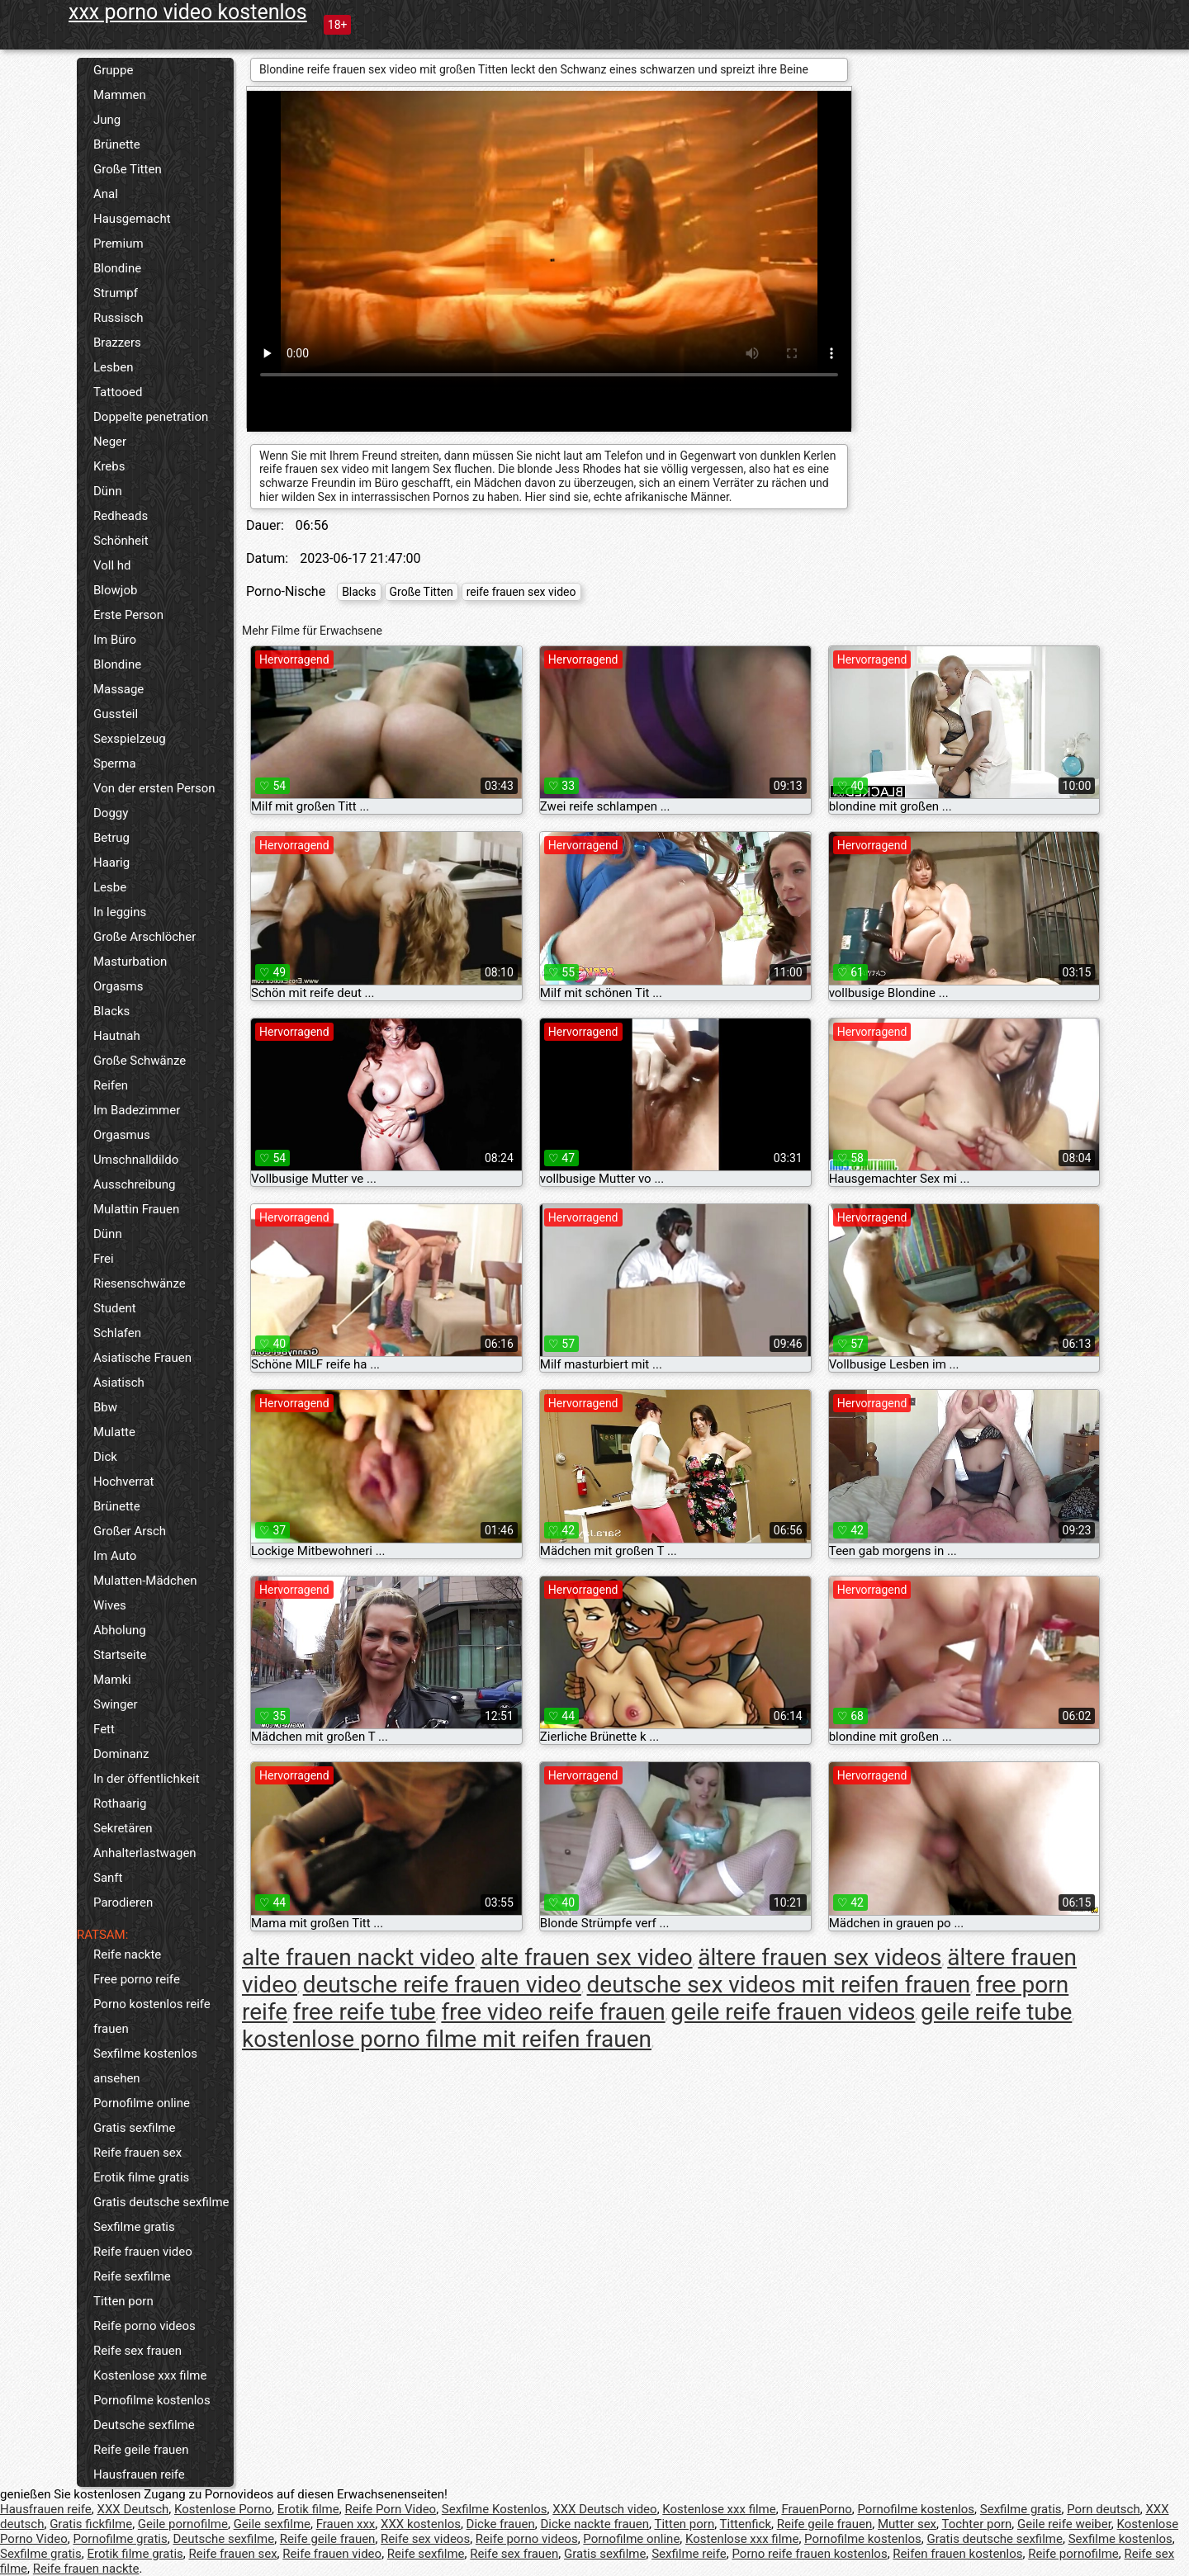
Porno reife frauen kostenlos (809, 2553)
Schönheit (121, 540)
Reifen (110, 1085)
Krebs (109, 466)
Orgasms (118, 986)
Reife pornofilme (1073, 2553)
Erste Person (128, 614)
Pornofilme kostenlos (152, 2400)
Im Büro (114, 639)
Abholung (119, 1630)
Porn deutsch (1103, 2509)
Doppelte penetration (150, 416)
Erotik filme (308, 2509)
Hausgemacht (132, 218)
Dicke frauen (501, 2524)
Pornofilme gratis (120, 2538)
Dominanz (121, 1753)
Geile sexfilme (272, 2524)
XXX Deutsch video (604, 2509)
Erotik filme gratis (141, 2177)
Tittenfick (745, 2524)
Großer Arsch (129, 1531)
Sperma (114, 763)
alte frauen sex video (587, 1957)
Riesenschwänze (139, 1283)
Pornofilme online (141, 2103)
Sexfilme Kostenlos (494, 2509)
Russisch (118, 317)
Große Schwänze (139, 1060)
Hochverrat (123, 1481)
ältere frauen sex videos (819, 1957)
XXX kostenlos (421, 2524)
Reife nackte (127, 1954)
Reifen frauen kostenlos (957, 2553)
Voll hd (112, 565)
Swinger (115, 1704)
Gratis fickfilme (91, 2524)
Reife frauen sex (137, 2152)
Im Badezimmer (136, 1110)
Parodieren (123, 1902)
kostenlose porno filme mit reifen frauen (446, 2039)
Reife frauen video (142, 2251)
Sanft (107, 1877)
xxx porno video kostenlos (188, 12)
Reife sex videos (425, 2538)
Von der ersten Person (154, 788)
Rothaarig (119, 1803)
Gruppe (113, 70)
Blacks (111, 1011)
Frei (103, 1258)
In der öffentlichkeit (146, 1778)
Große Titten (127, 169)
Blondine (117, 268)
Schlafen (117, 1333)
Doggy (110, 813)
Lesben (113, 367)
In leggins (119, 912)
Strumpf (115, 293)
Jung (107, 119)
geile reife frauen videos (792, 2011)
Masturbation (130, 961)
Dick (105, 1456)
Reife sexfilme (132, 2276)
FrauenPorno (816, 2509)
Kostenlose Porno (223, 2509)
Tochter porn (976, 2524)
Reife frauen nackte (86, 2568)
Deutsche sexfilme (144, 2425)
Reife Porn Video (390, 2509)
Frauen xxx (346, 2524)
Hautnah (116, 1035)
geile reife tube (996, 2011)
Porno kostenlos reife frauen (152, 2016)
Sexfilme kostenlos (1120, 2538)
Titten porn (123, 2301)
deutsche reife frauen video (442, 1984)
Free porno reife (136, 1979)
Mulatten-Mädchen (145, 1580)
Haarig (111, 862)
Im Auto (114, 1555)
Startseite (120, 1654)
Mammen (119, 94)
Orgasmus (121, 1134)
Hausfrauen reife (139, 2474)
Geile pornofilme (183, 2524)
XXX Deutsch (133, 2509)
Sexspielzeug (129, 738)
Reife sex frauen (137, 2350)
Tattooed (117, 392)
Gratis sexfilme (134, 2127)
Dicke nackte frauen (594, 2524)
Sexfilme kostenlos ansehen (145, 2066)
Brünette (116, 144)
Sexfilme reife (689, 2553)
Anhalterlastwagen (145, 1853)
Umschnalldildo (135, 1159)
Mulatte (114, 1432)
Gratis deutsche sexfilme (161, 2202)
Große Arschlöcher (144, 936)
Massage (118, 689)
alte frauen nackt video (358, 1957)
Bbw (105, 1407)
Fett (104, 1729)
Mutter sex (907, 2524)
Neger (109, 441)
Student (114, 1308)
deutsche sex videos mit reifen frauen (779, 1984)
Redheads (120, 515)
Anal (105, 194)
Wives (109, 1605)
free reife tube (364, 2011)
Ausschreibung (134, 1184)
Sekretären (123, 1828)
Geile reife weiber (1064, 2524)
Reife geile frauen (141, 2449)
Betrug (111, 837)
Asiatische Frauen (142, 1357)
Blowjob (115, 590)
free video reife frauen (553, 2011)
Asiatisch (118, 1382)
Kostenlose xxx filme (149, 2375)
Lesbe (109, 887)
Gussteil (115, 714)
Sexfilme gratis (134, 2226)
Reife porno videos (144, 2325)
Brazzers (117, 342)
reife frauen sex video (521, 591)
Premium (118, 243)
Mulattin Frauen (136, 1209)
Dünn (107, 491)
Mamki (112, 1679)
